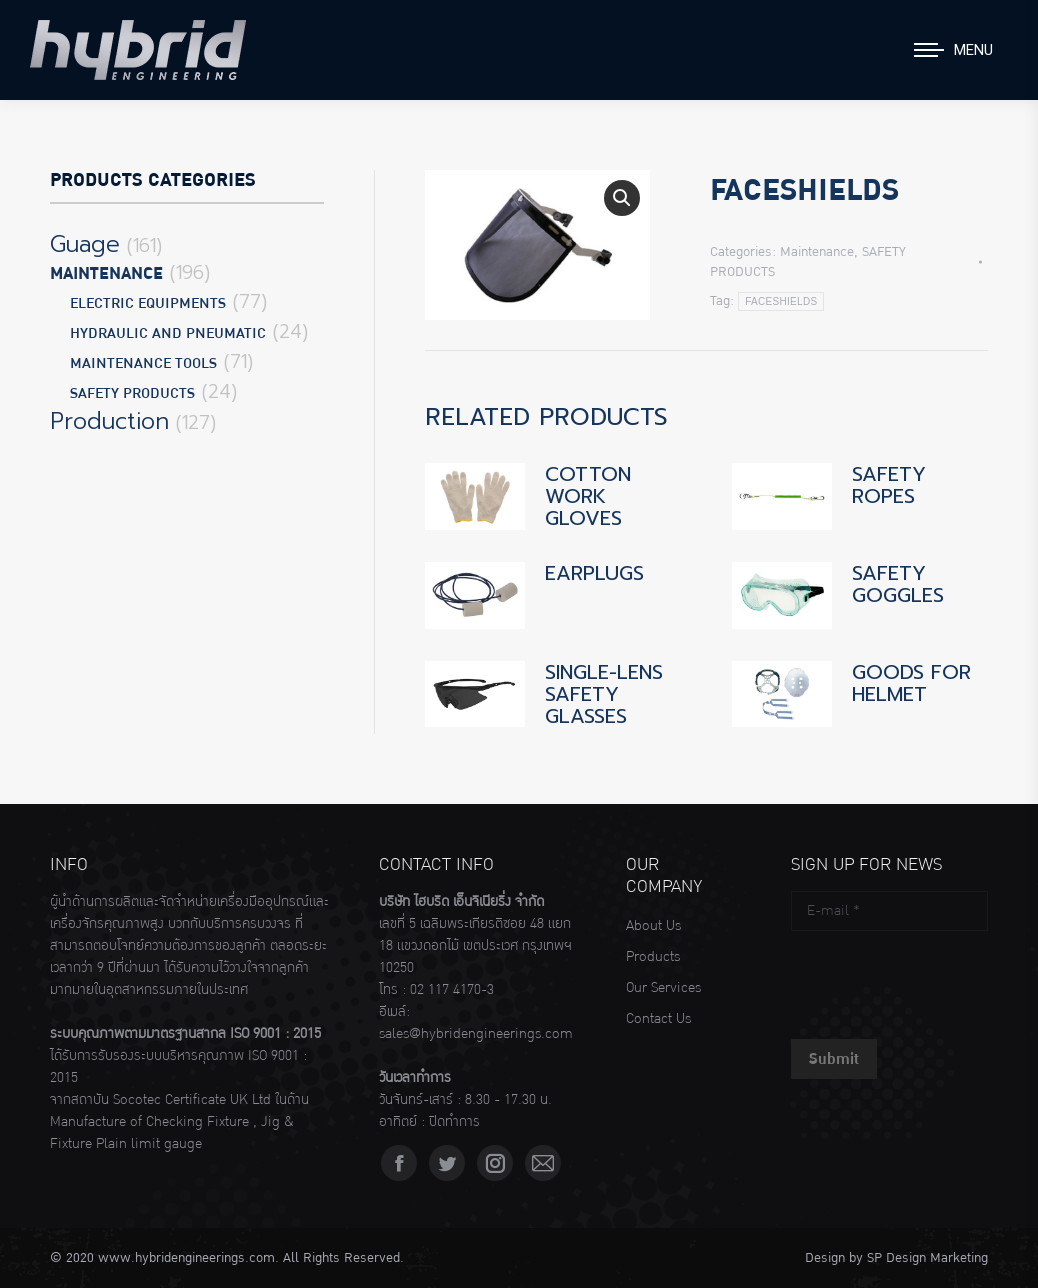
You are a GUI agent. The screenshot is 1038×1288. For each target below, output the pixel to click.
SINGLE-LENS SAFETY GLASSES (604, 694)
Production (109, 422)
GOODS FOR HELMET (911, 683)
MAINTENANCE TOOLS (143, 363)
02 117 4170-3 (452, 990)
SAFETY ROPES (889, 485)
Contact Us (658, 1019)
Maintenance (817, 252)
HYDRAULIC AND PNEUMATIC (168, 333)
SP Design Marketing (927, 1258)
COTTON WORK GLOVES (588, 496)
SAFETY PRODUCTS (132, 393)
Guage (85, 245)
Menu (973, 50)
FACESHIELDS (781, 301)
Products (653, 957)
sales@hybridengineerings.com (476, 1034)
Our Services (663, 988)
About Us (653, 926)
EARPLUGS (594, 573)
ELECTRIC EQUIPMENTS (148, 303)
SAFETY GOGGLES (898, 584)
